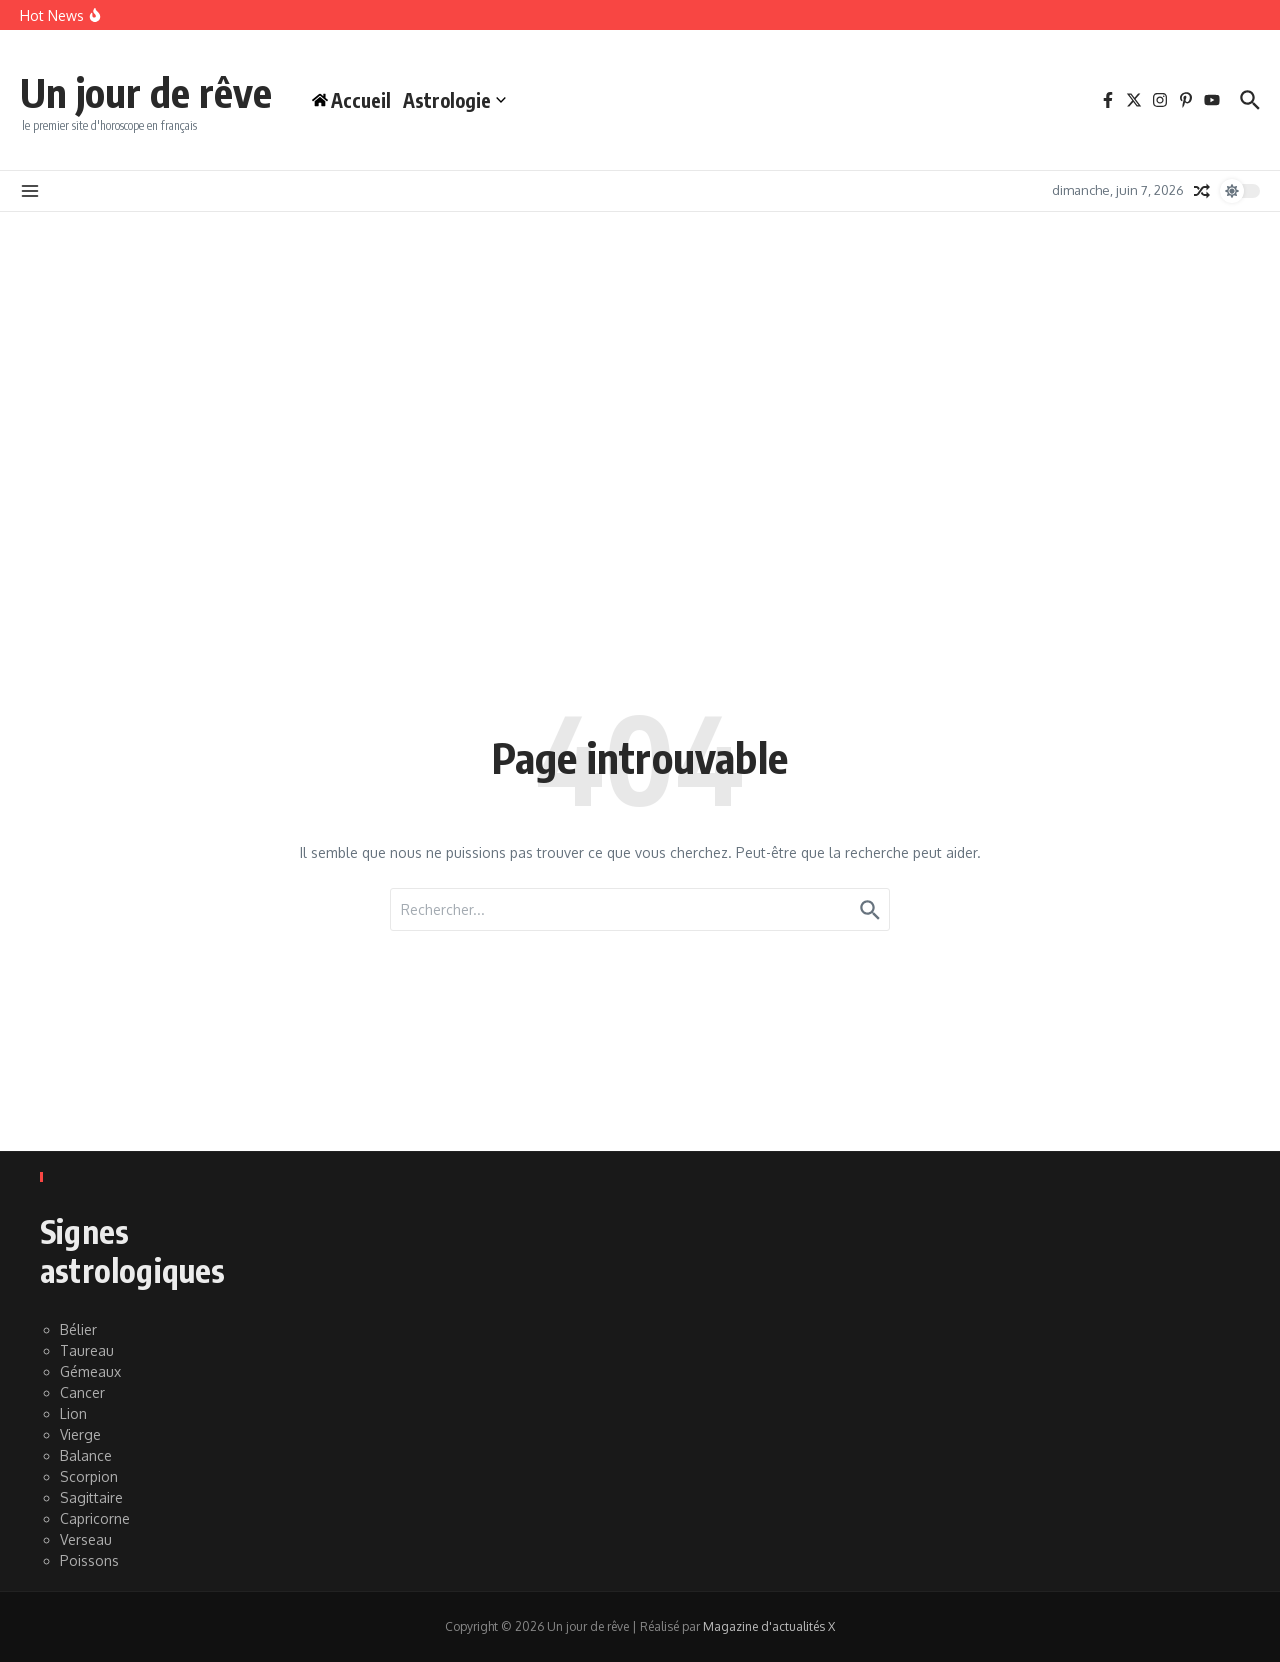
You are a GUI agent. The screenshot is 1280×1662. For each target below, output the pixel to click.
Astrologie (454, 100)
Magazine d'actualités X (769, 1626)
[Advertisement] (640, 362)
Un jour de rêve (146, 92)
